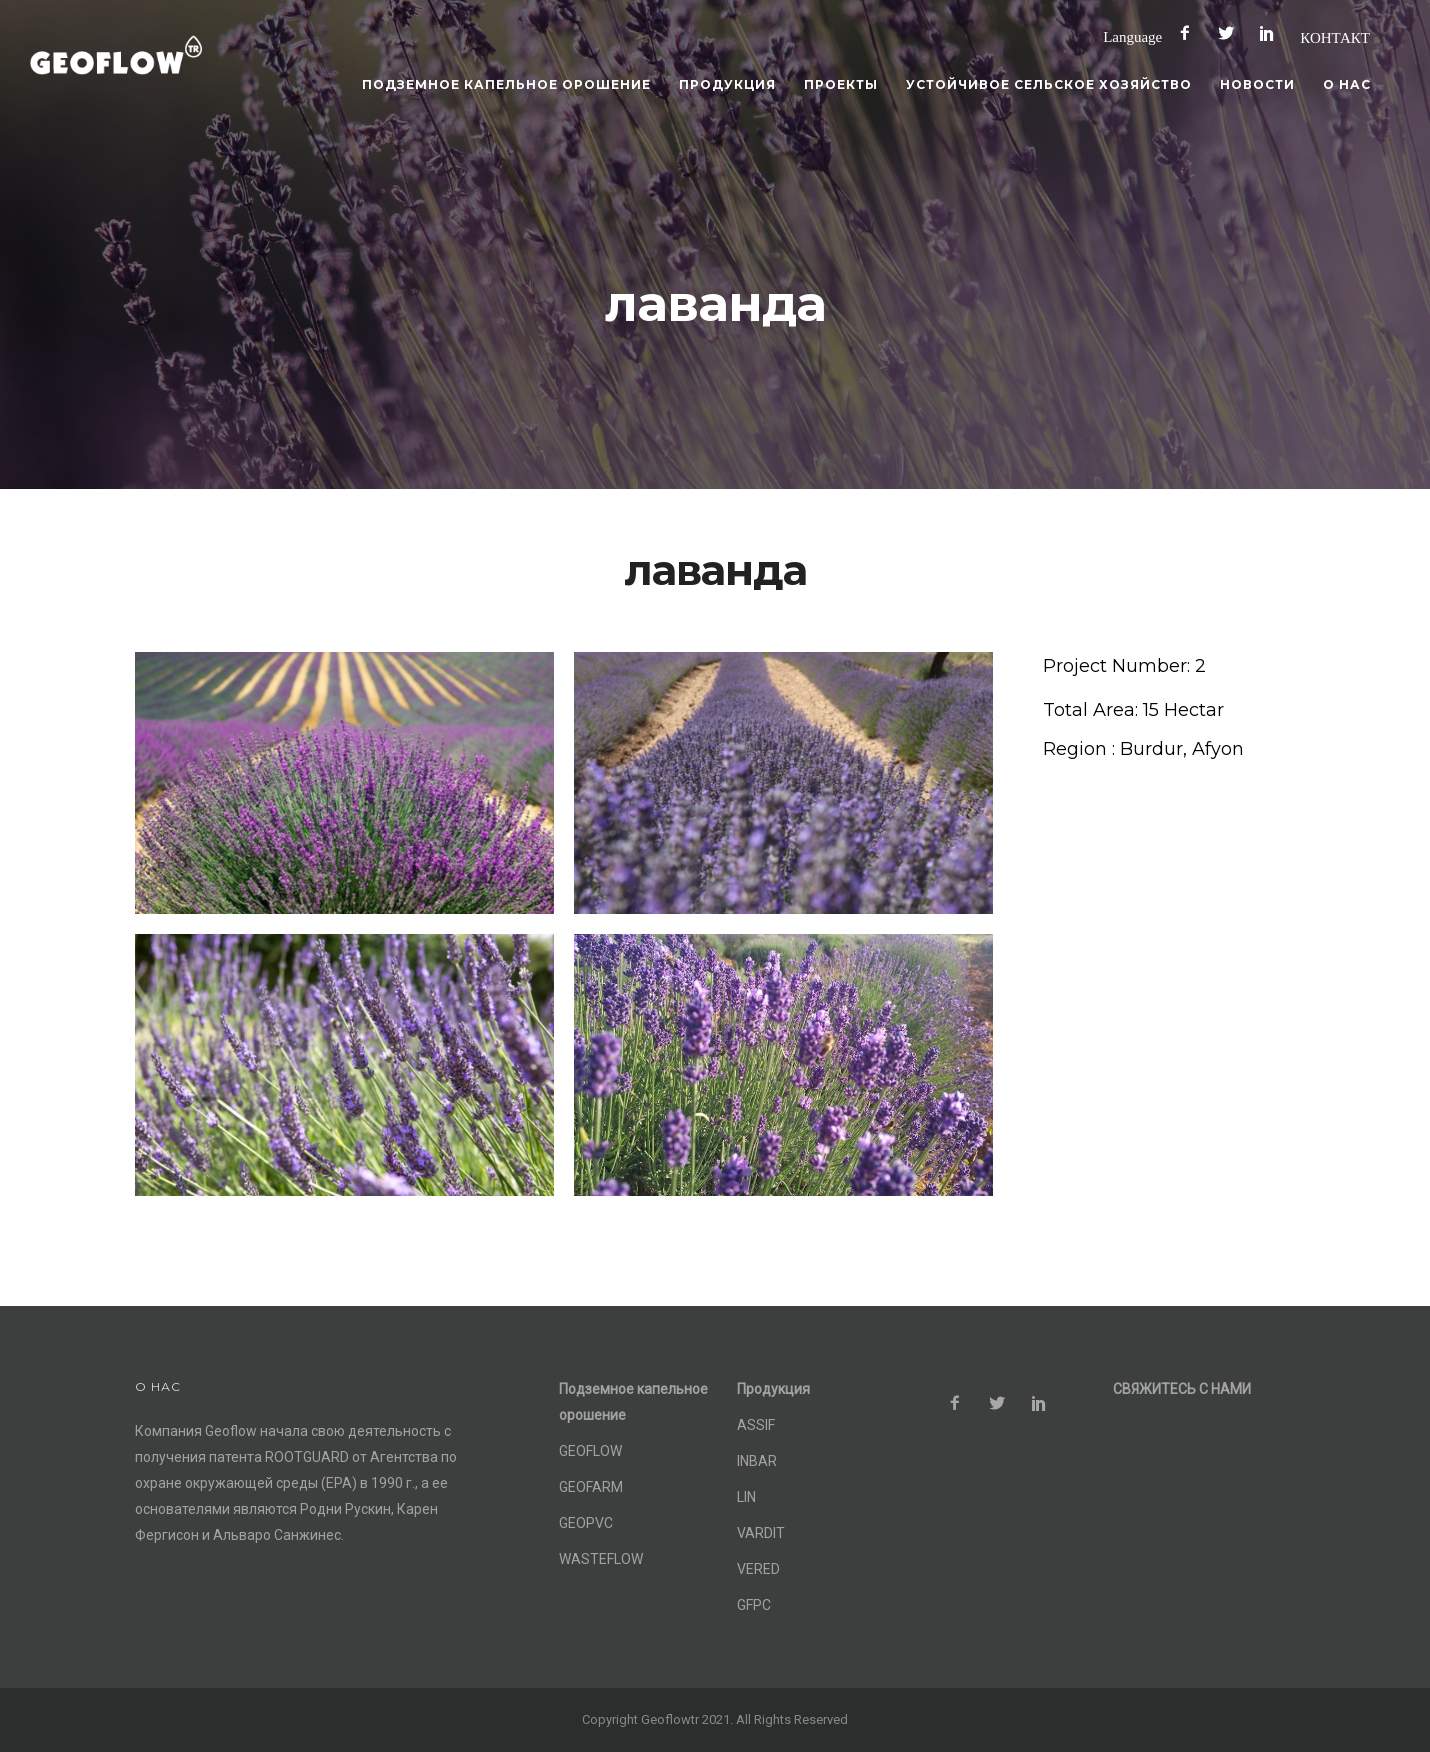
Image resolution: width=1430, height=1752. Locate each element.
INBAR (757, 1461)
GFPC (754, 1605)
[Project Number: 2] (1124, 666)
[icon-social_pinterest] (1272, 33)
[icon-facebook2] (1190, 33)
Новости (1257, 84)
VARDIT (761, 1533)
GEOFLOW (590, 1451)
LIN (746, 1497)
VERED (758, 1569)
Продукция (727, 84)
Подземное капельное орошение (506, 84)
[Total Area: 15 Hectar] (1133, 710)
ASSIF (756, 1425)
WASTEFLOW (601, 1559)
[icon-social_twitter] (1231, 33)
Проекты (841, 84)
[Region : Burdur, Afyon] (1143, 749)
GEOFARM (591, 1487)
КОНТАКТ (1335, 37)
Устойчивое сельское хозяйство (1049, 84)
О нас (1347, 84)
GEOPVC (586, 1523)
